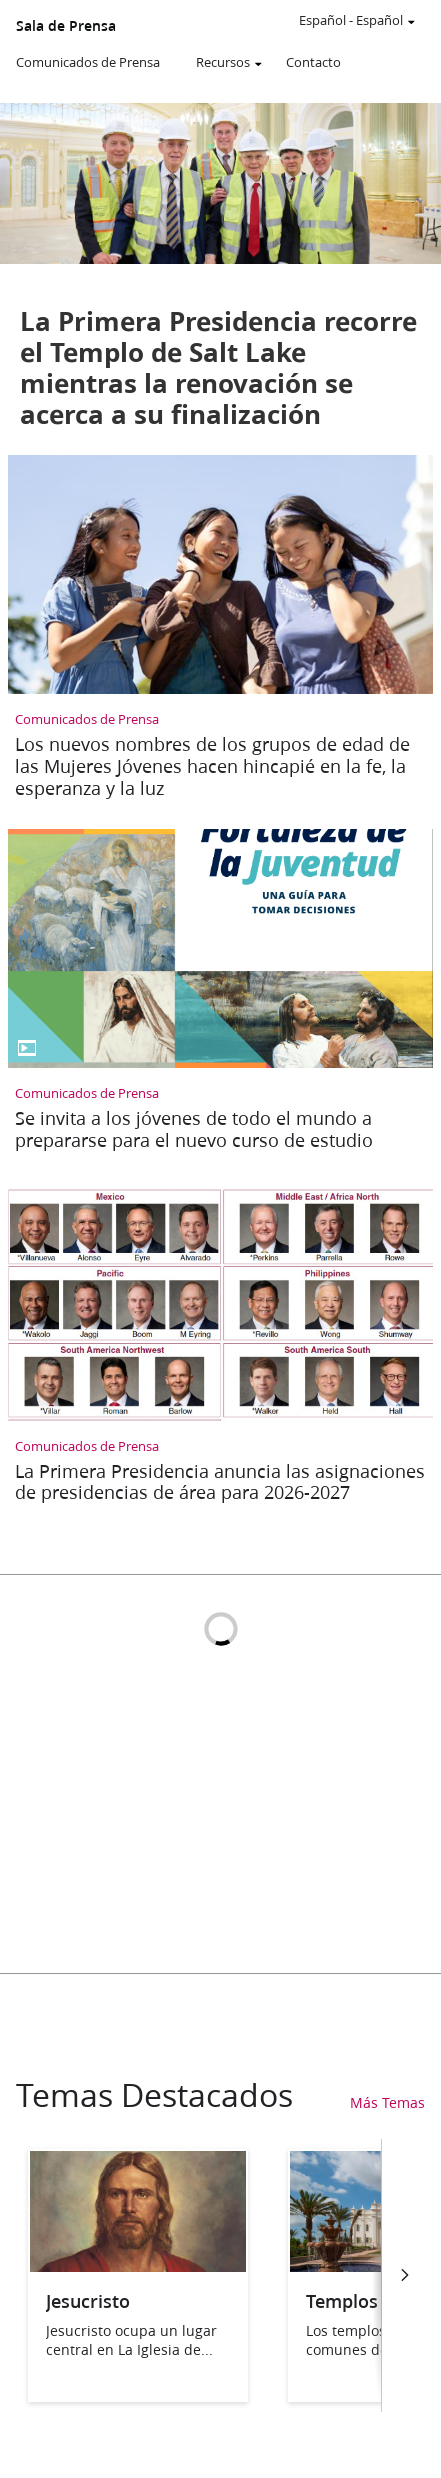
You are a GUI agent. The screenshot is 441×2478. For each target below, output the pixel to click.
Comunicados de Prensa (88, 62)
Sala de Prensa (66, 26)
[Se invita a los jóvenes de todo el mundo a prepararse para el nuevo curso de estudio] (220, 995)
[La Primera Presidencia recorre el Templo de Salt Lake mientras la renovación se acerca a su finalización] (220, 274)
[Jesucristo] (138, 2265)
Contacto (313, 62)
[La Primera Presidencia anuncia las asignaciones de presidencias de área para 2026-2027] (220, 1347)
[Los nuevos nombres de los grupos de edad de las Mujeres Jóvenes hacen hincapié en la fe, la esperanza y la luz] (220, 632)
